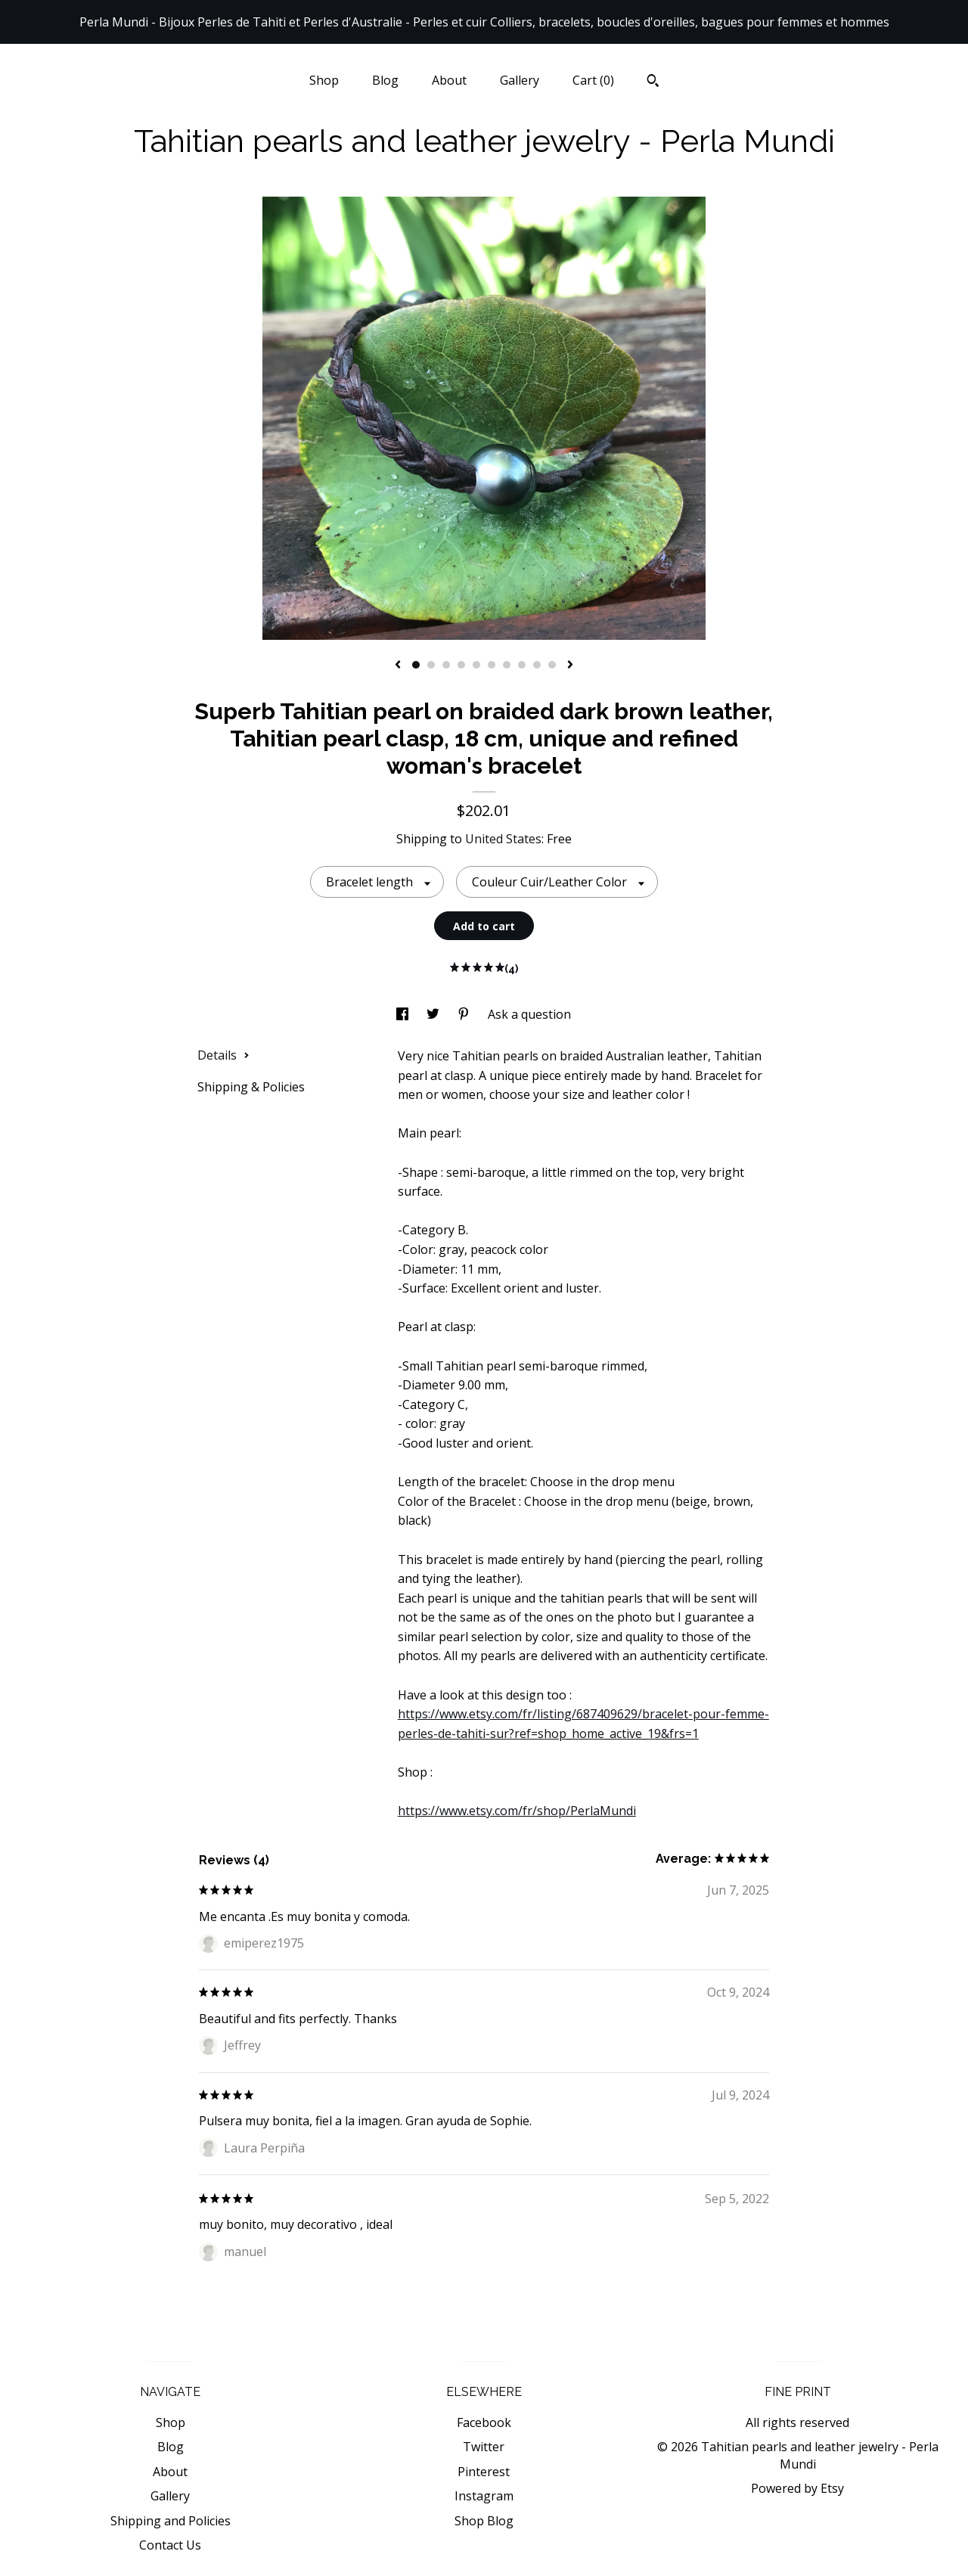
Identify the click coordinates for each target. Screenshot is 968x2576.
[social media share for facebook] (403, 1014)
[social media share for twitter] (434, 1014)
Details (223, 1055)
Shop (324, 80)
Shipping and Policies (170, 2520)
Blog (385, 80)
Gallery (519, 80)
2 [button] (431, 665)
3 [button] (446, 665)
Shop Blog (484, 2520)
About (449, 80)
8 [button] (522, 665)
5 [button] (476, 665)
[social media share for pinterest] (465, 1014)
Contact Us (170, 2545)
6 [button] (491, 665)
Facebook (484, 2422)
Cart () (593, 80)
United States (503, 838)
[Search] (653, 82)
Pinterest (484, 2471)
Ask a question (529, 1014)
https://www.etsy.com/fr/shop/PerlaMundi (517, 1810)
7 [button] (506, 665)
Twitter (483, 2446)
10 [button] (552, 665)
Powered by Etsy (797, 2488)
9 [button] (537, 665)
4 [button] (461, 665)
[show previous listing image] (398, 665)
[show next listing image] (570, 665)
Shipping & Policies (251, 1087)
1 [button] (416, 665)
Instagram (484, 2496)
